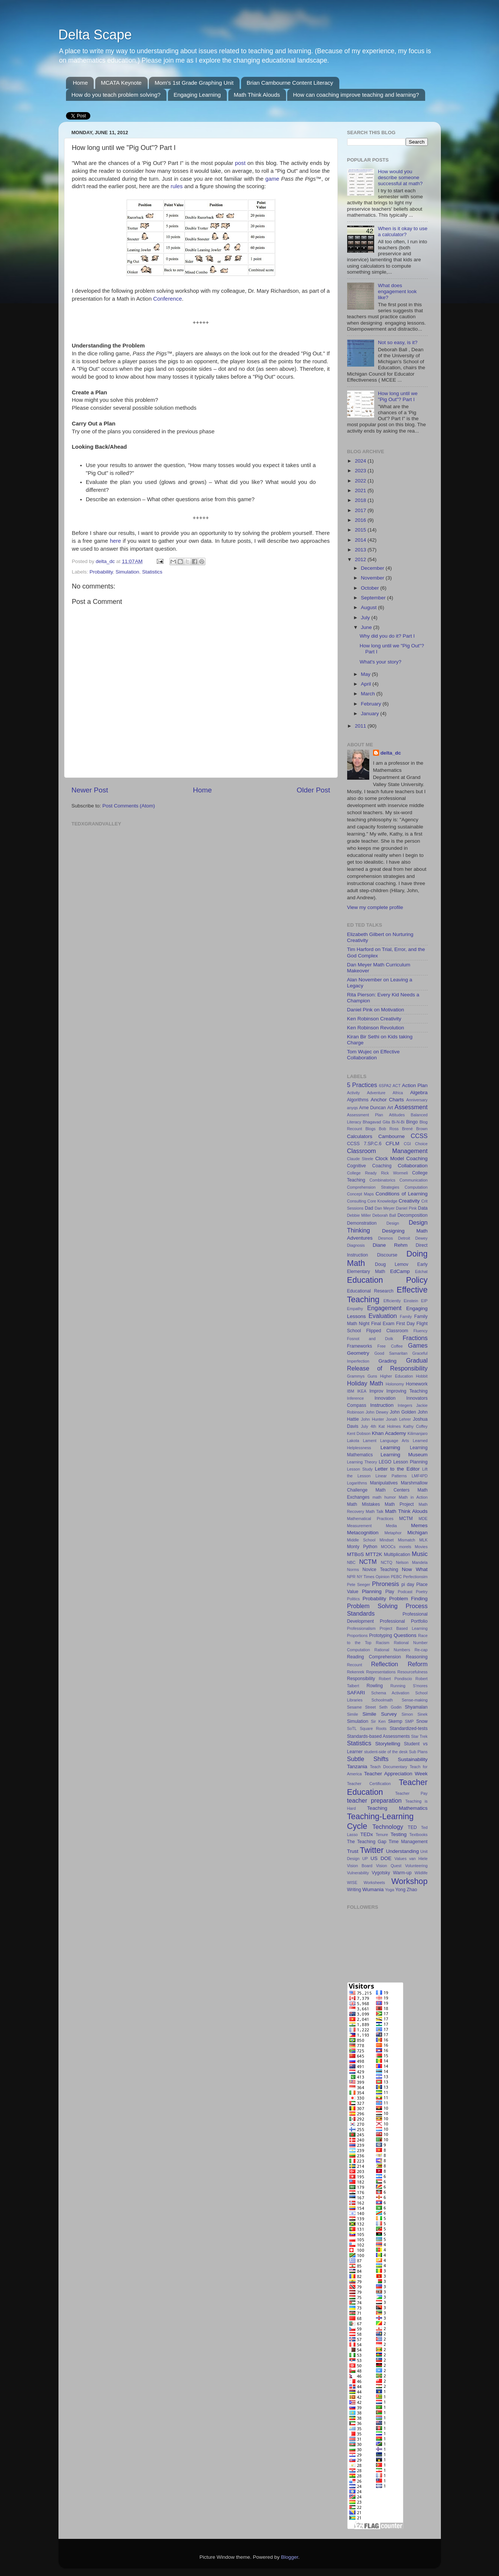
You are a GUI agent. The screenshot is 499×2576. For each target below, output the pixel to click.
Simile (352, 1714)
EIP (424, 1300)
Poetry (421, 1591)
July (366, 617)
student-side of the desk (386, 1751)
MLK (423, 1540)
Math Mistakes (363, 1504)
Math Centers (392, 1490)
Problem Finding (408, 1598)
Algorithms (358, 1099)
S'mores (420, 1685)
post (240, 163)
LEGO (385, 1462)
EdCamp (400, 1271)
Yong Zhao (406, 1889)
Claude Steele (360, 1158)
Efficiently (392, 1300)
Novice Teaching (380, 1569)
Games (417, 1345)
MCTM (406, 1518)
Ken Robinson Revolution (375, 1027)
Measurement (359, 1525)
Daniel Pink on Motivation (375, 1009)
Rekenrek (355, 1672)
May (366, 674)
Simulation (127, 572)
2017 (361, 510)
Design (393, 1223)
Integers (405, 1405)
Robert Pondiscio (395, 1678)
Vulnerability (358, 1873)
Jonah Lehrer (398, 1419)
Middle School (361, 1540)
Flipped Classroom (387, 1330)
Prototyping (380, 1635)
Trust (352, 1851)
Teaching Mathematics (397, 1808)
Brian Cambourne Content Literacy (290, 82)
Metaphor (393, 1533)
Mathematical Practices (370, 1518)
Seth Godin (390, 1707)
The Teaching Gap (367, 1841)
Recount (354, 1664)
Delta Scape (95, 34)
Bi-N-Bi (398, 1122)
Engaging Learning (197, 94)
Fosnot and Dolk (370, 1338)
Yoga (389, 1889)
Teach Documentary (388, 1766)
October (371, 588)
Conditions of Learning (402, 1194)
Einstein (411, 1300)
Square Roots (373, 1728)
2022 (361, 481)
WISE (352, 1882)
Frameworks (359, 1346)
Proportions (357, 1635)
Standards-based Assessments (378, 1736)
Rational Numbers (392, 1649)
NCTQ (387, 1562)
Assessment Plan (365, 1115)
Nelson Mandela (412, 1562)
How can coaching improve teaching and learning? (356, 94)
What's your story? (380, 662)
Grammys (356, 1376)
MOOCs (388, 1546)
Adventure (376, 1092)
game (272, 179)
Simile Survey (380, 1714)
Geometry (358, 1353)
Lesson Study (360, 1469)
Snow (421, 1721)
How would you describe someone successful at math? (400, 177)
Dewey (421, 1238)
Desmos (385, 1238)
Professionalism (361, 1628)
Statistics (152, 572)
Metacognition (363, 1532)
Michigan (417, 1532)
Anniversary (416, 1100)
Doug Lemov (391, 1264)
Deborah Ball (384, 1215)
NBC (351, 1562)
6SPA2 (385, 1085)
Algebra (419, 1092)
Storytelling (387, 1743)
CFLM (393, 1143)
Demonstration (362, 1223)
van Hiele (418, 1858)
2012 (361, 559)
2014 (361, 540)
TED (412, 1827)
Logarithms (357, 1483)
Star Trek (419, 1736)
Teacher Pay (411, 1793)
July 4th (368, 1426)
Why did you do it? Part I (387, 636)
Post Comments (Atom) (128, 806)
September (374, 598)
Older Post (313, 790)
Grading (388, 1361)
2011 (361, 726)
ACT (397, 1085)
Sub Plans (418, 1751)
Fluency (421, 1330)
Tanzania (357, 1766)
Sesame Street (361, 1707)
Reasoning (416, 1656)
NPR (351, 1576)
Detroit (404, 1238)
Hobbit (421, 1376)
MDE (423, 1518)
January (371, 713)
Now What (415, 1569)
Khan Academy (389, 1433)
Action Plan (415, 1085)
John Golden (403, 1412)
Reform (417, 1664)
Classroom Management (387, 1150)
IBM (350, 1391)
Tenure (382, 1834)
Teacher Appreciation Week (396, 1773)
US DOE (380, 1858)
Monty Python (362, 1546)
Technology (387, 1826)
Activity (353, 1092)
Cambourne (391, 1136)
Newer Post (90, 790)
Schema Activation (390, 1693)
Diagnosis (356, 1245)
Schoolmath (382, 1700)
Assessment (410, 1107)
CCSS (419, 1135)
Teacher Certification (369, 1783)
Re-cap (421, 1649)
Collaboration (413, 1165)
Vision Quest (389, 1865)
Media (391, 1525)
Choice (421, 1143)
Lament (369, 1440)
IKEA (362, 1391)
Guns (372, 1376)
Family (406, 1316)
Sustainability (413, 1759)
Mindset (386, 1540)
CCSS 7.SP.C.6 (364, 1143)
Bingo (412, 1122)
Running (397, 1685)
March (368, 693)
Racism (383, 1642)
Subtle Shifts (368, 1758)
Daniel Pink (406, 1208)
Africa (398, 1092)
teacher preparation (374, 1800)
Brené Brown (414, 1128)
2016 (361, 520)
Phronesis (385, 1583)
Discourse (387, 1255)
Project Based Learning (404, 1628)
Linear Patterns (391, 1476)
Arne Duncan (372, 1107)
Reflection (384, 1664)
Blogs (371, 1128)
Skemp (395, 1721)
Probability (101, 572)
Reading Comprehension (374, 1656)
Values (400, 1858)
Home (80, 82)
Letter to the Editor (397, 1469)
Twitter (372, 1850)
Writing (354, 1889)
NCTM (368, 1561)
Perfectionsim (415, 1576)
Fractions (415, 1337)
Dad (369, 1208)
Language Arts (394, 1440)
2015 (361, 530)
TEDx (366, 1834)
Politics (353, 1599)
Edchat (421, 1271)
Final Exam (382, 1323)
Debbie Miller (359, 1215)
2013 (361, 550)
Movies (421, 1546)
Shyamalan (416, 1707)
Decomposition (412, 1215)
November (373, 578)
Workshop (409, 1881)
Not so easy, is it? (398, 342)
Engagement (384, 1307)
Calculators (360, 1136)
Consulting (356, 1201)
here (115, 541)
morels (405, 1546)
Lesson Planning (410, 1462)
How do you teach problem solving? (116, 94)
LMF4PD (420, 1476)
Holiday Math (365, 1383)
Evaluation (383, 1315)
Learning (390, 1447)
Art (390, 1107)
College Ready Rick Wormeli (377, 1173)
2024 (361, 461)
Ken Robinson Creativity (374, 1018)
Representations (381, 1672)
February (372, 704)
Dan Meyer (384, 1208)
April (367, 684)
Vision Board (360, 1865)
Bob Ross (389, 1128)
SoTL (352, 1728)
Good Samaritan (390, 1353)
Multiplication (397, 1554)
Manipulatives (384, 1483)
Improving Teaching (407, 1391)
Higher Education (396, 1376)
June (367, 627)
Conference (167, 299)
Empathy (355, 1308)
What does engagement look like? (397, 291)
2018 (361, 500)
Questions (405, 1635)
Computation (416, 1187)
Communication (414, 1180)
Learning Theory (362, 1462)
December (373, 568)
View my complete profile (375, 907)
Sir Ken (378, 1721)
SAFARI (356, 1692)
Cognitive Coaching (369, 1165)
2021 (361, 490)
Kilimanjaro (417, 1433)
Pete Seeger (358, 1584)
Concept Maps (360, 1194)
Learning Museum (404, 1454)
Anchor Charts (387, 1099)
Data (423, 1208)
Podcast (405, 1591)
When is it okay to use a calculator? (402, 231)
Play (389, 1591)
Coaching (416, 1158)
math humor (384, 1497)
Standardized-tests (408, 1728)
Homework (416, 1384)
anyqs (352, 1107)
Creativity (409, 1201)
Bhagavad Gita (376, 1122)
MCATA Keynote (121, 82)
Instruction (381, 1405)
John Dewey (377, 1412)
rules (177, 186)
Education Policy (387, 1280)
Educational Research (370, 1291)
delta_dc (391, 753)
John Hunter (372, 1419)
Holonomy (395, 1384)
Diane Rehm (390, 1245)
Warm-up (402, 1872)
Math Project (399, 1504)
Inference (355, 1398)
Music (419, 1553)
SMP (409, 1721)
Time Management (408, 1841)
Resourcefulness (412, 1672)
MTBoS (355, 1554)
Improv (376, 1391)
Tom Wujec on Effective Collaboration (373, 1054)
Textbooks (418, 1834)
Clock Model (389, 1158)
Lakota (353, 1440)
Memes (419, 1525)
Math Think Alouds (257, 94)
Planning (372, 1591)
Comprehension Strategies (373, 1187)
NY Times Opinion (373, 1576)
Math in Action (413, 1497)
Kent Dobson (359, 1433)
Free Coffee (390, 1346)
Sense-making (415, 1700)
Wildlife (421, 1873)
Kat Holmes (390, 1426)
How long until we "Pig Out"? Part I (398, 396)
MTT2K (374, 1554)
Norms (353, 1569)
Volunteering (416, 1865)
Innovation (385, 1398)
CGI (407, 1143)
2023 (361, 470)
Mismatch (406, 1540)
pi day (408, 1584)
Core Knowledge (382, 1201)
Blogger (289, 2557)
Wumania (373, 1889)
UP (365, 1858)
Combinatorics (382, 1180)
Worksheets (374, 1882)
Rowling (375, 1685)
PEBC (396, 1576)
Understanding (402, 1851)
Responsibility (361, 1678)
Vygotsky (381, 1872)
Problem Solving (372, 1606)
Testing (399, 1834)
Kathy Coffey (415, 1426)
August (369, 607)
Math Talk (374, 1511)
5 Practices (362, 1084)
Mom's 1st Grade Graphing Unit (193, 82)
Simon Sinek (415, 1714)
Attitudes (397, 1115)
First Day (405, 1323)
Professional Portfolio (403, 1621)
